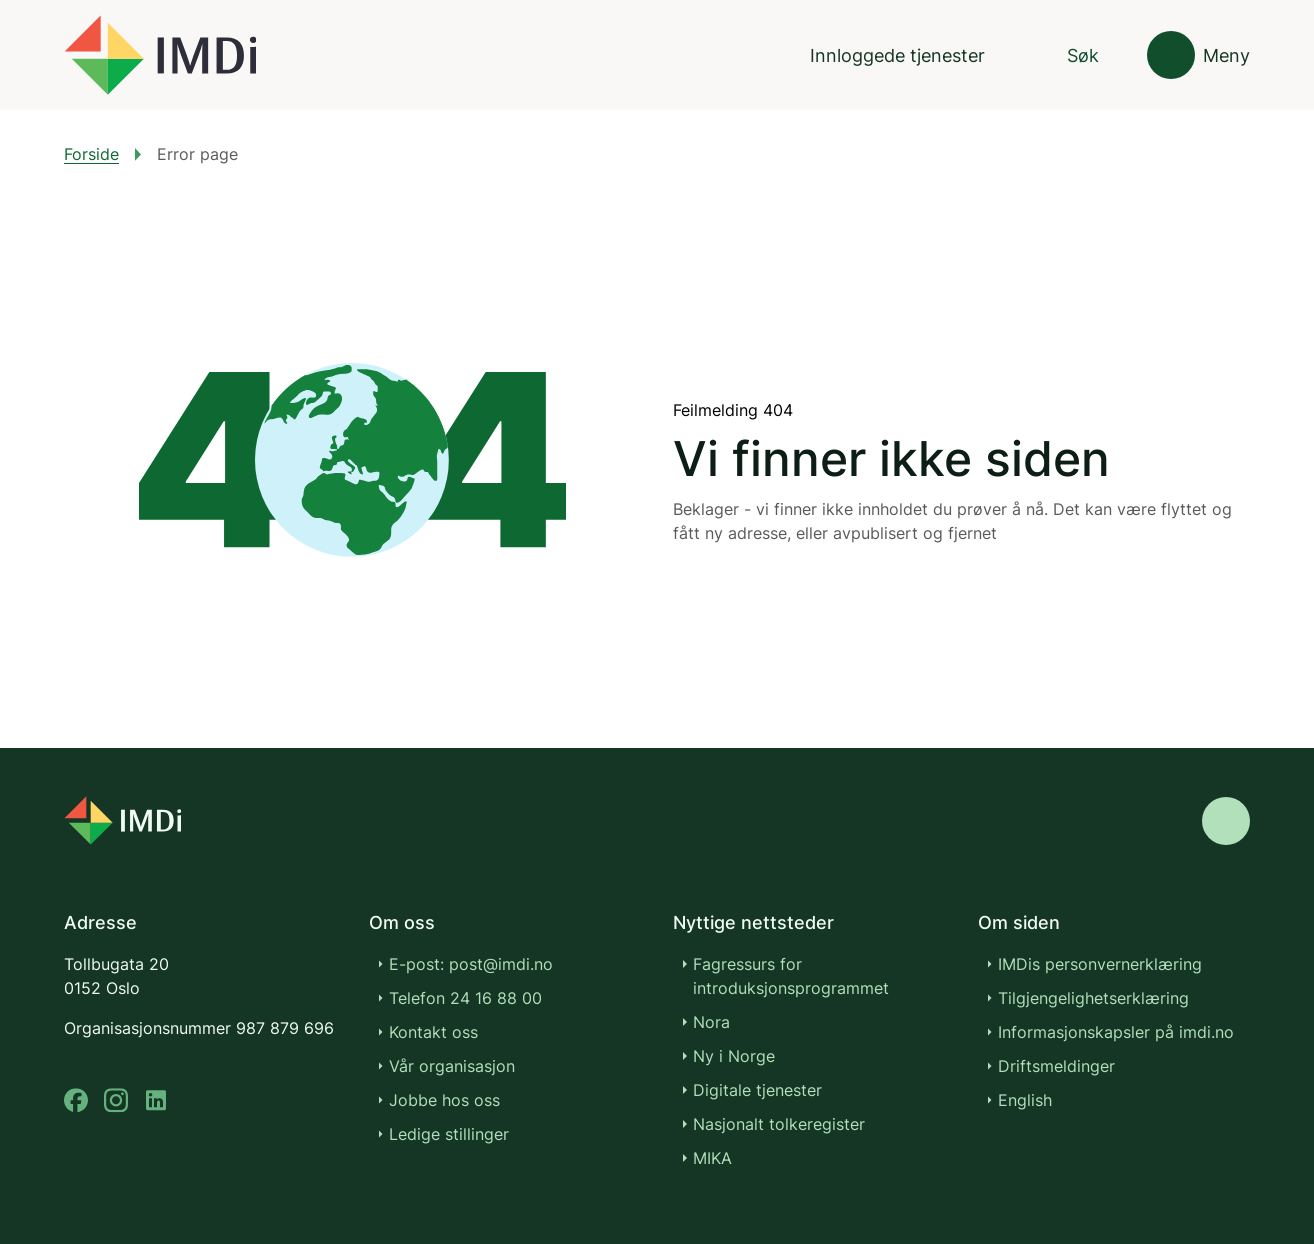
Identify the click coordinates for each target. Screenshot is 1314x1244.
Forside (91, 154)
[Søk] (1066, 55)
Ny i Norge (734, 1056)
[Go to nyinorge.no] (176, 807)
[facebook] (76, 1100)
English (1025, 1100)
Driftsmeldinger (1056, 1066)
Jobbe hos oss (444, 1100)
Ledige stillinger (449, 1134)
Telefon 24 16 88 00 (465, 998)
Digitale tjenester (757, 1090)
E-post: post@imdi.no (471, 964)
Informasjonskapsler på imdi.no (1116, 1032)
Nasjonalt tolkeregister (779, 1124)
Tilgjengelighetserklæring (1093, 998)
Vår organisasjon (452, 1066)
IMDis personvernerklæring (1100, 964)
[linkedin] (156, 1100)
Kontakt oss (433, 1032)
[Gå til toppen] (1226, 807)
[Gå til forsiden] (160, 55)
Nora (711, 1022)
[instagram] (116, 1100)
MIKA (712, 1158)
